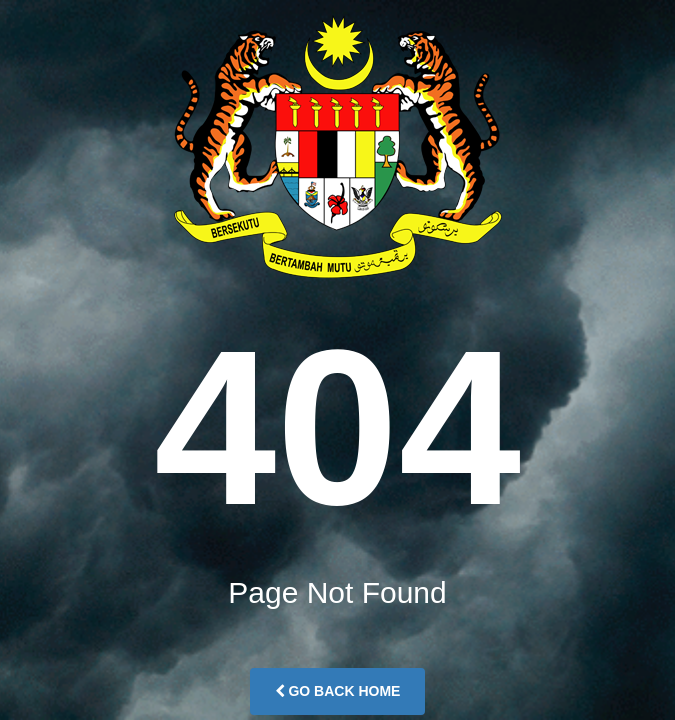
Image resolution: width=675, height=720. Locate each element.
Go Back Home (338, 691)
